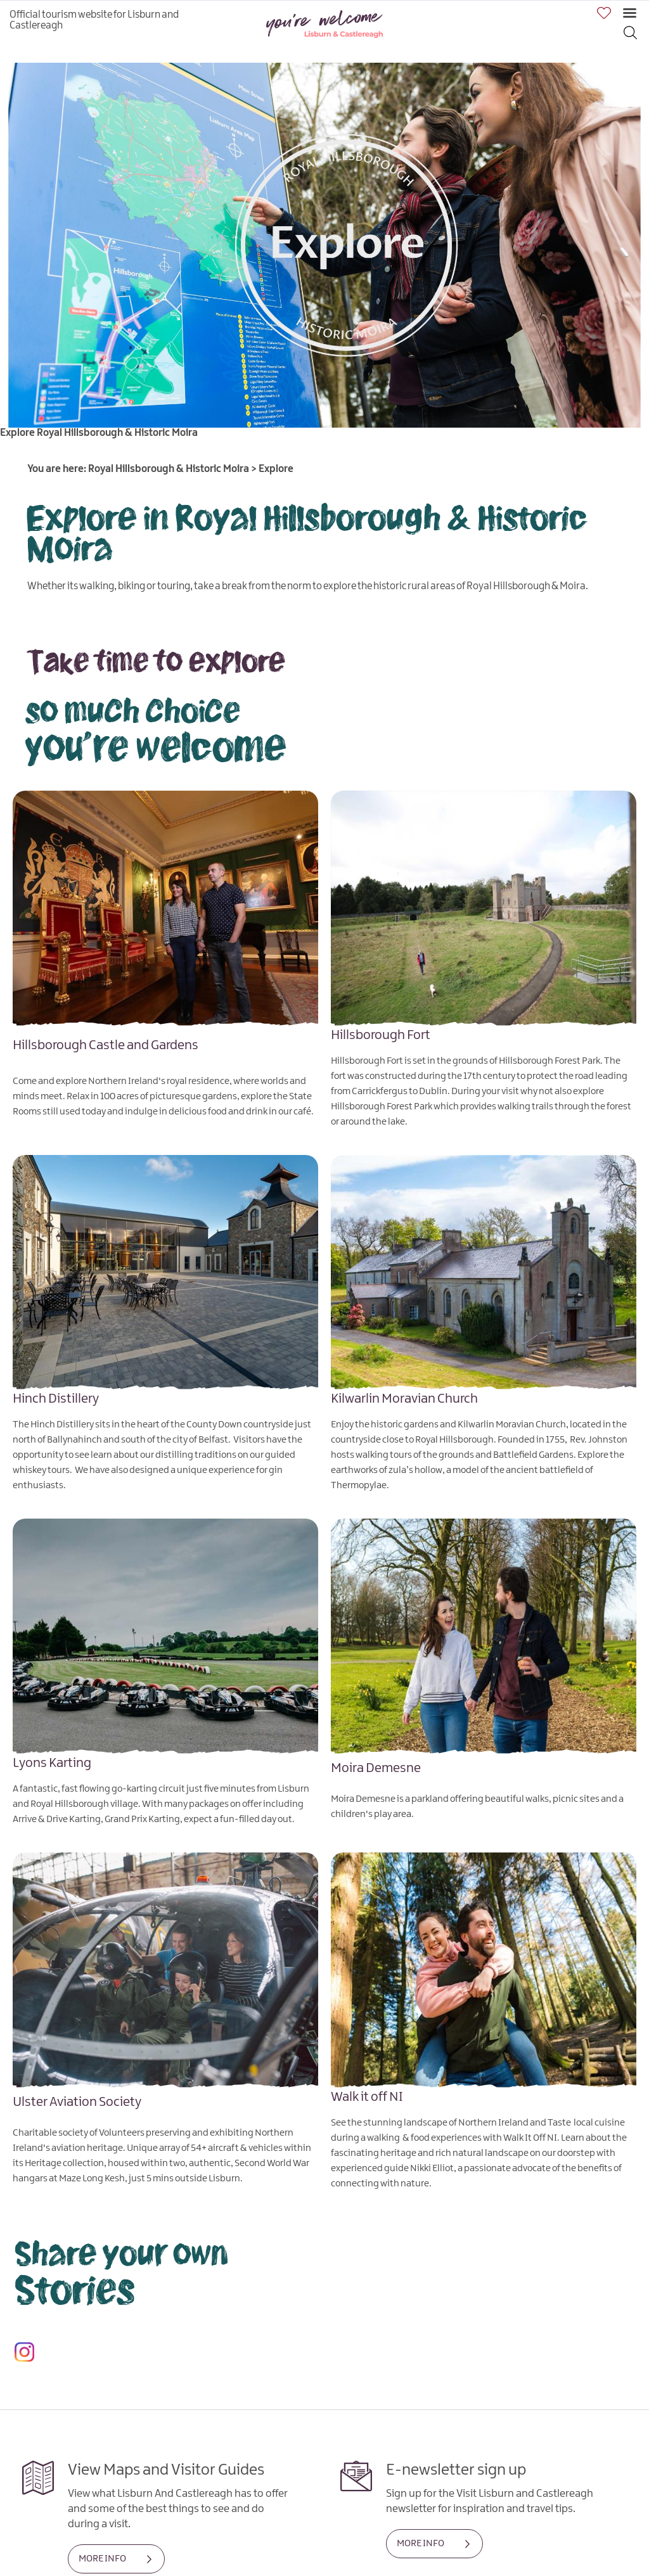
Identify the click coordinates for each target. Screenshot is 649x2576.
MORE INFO (102, 2559)
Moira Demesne (376, 1768)
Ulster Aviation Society (77, 2102)
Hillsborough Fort (380, 1035)
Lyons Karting (52, 1763)
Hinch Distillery (56, 1399)
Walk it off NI (367, 2097)
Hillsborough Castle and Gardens (105, 1045)
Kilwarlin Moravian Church (404, 1399)
